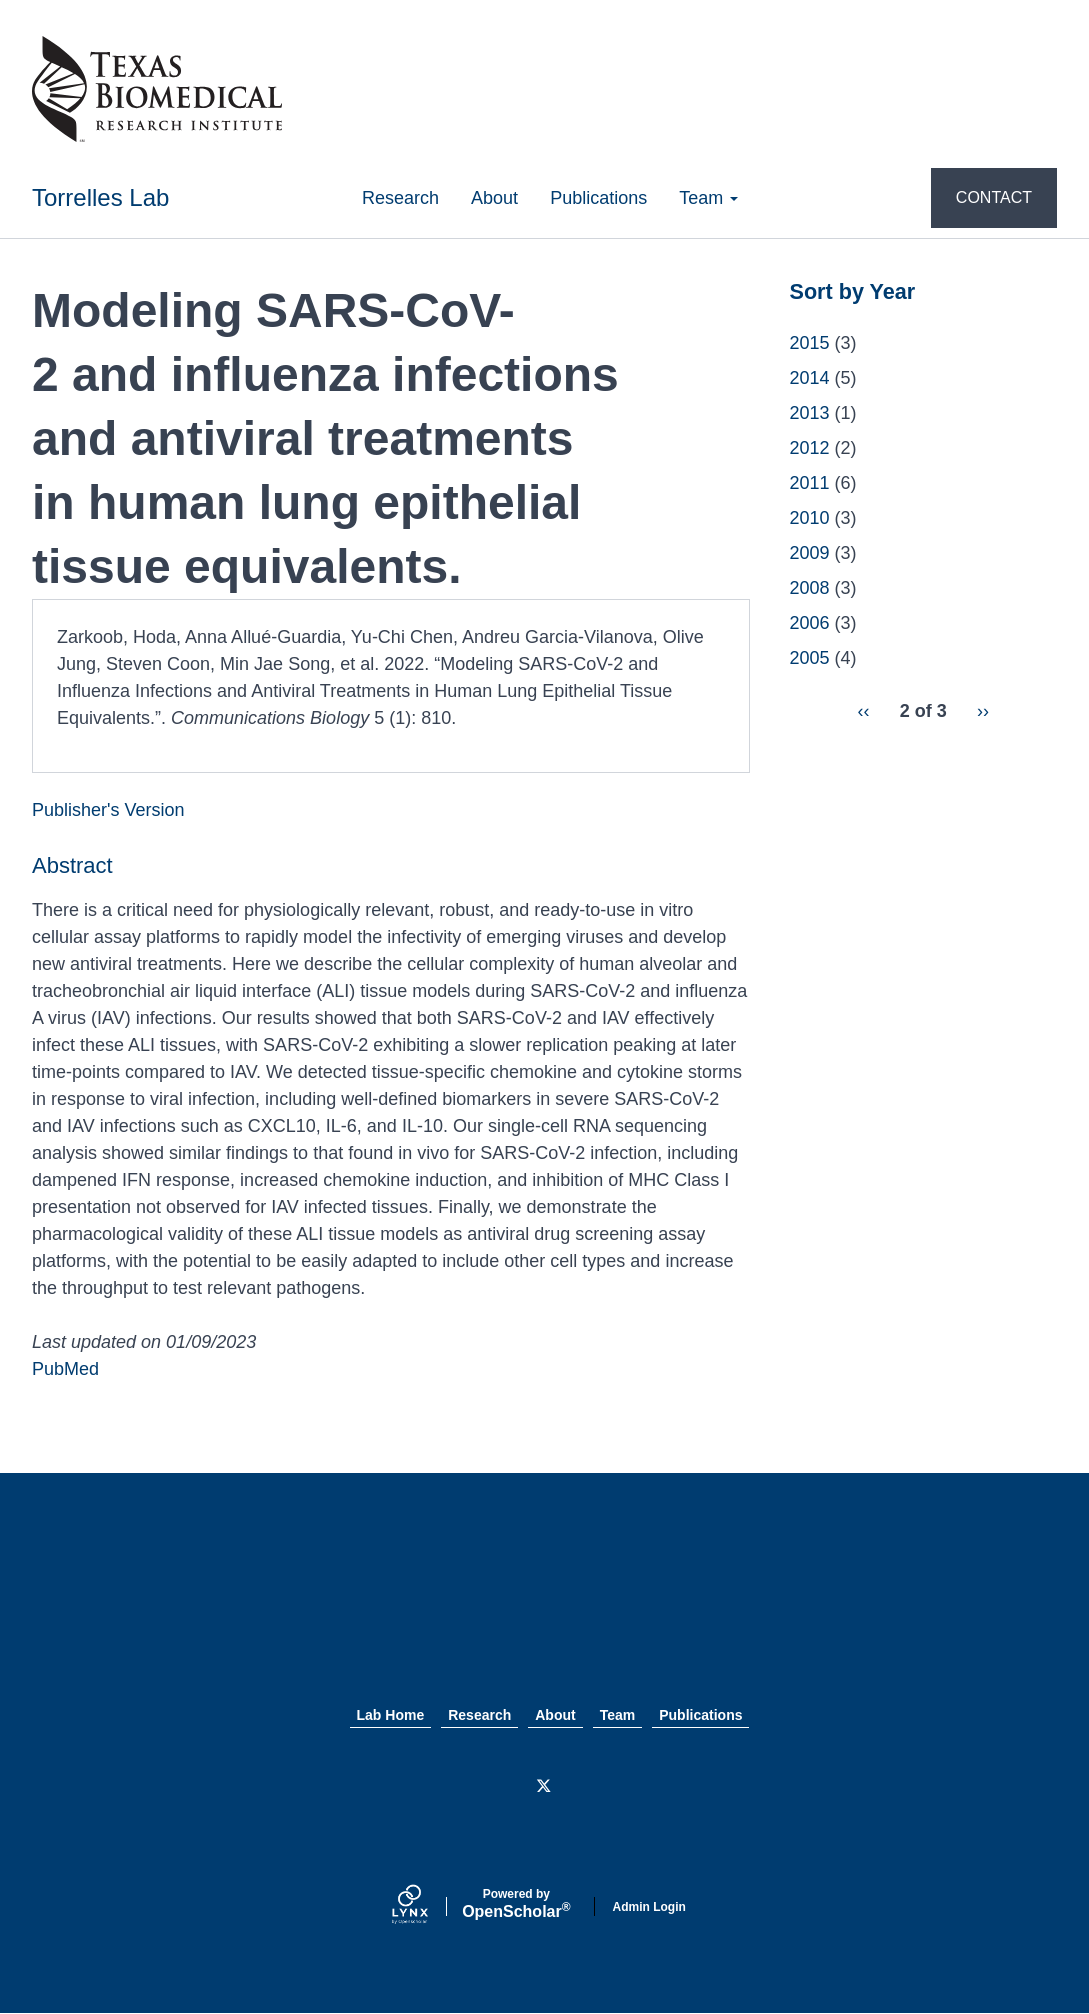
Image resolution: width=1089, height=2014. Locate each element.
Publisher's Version (108, 810)
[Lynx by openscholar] (427, 1906)
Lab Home (391, 1715)
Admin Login (649, 1907)
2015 (810, 343)
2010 (810, 518)
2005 (810, 658)
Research (400, 198)
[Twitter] (545, 1787)
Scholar (516, 1904)
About (494, 198)
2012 (810, 448)
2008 (810, 588)
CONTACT (994, 197)
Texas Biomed (545, 1610)
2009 (810, 553)
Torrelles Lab (100, 197)
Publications (598, 198)
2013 (810, 413)
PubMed (65, 1369)
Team (708, 198)
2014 (810, 378)
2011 (810, 483)
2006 (810, 623)
